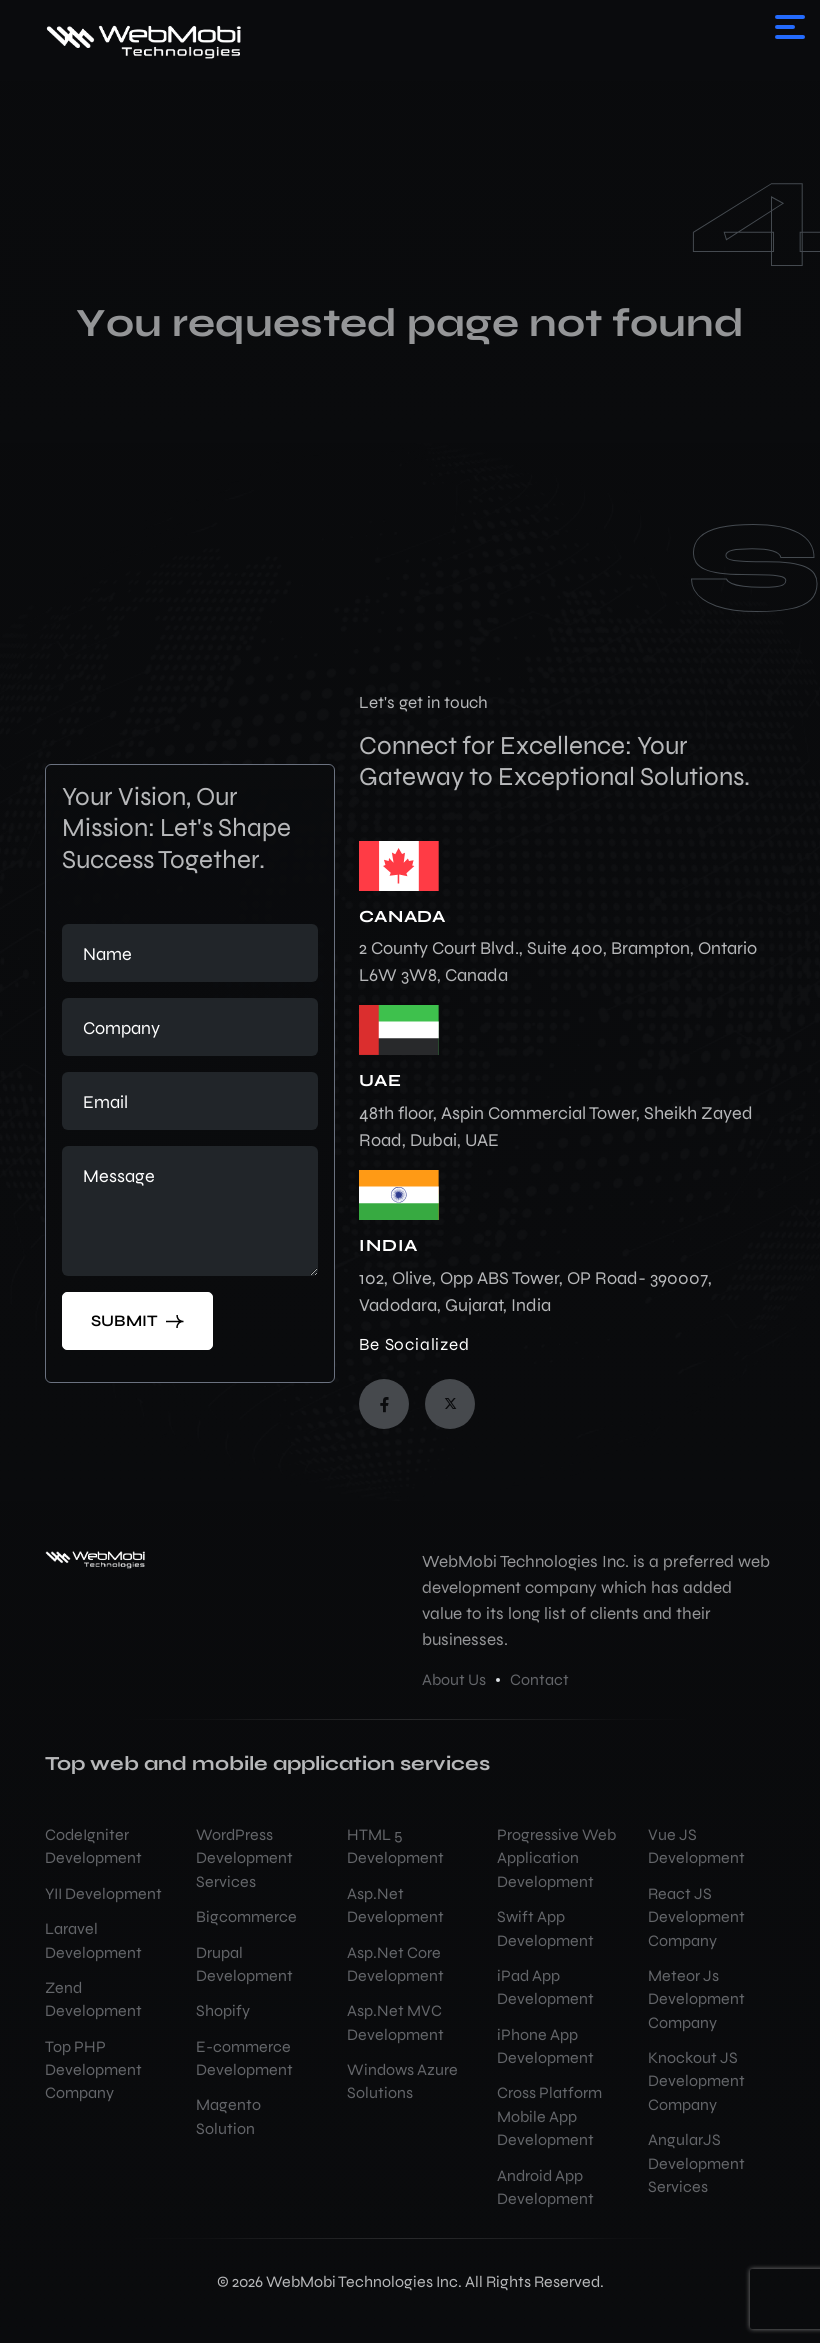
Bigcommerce (246, 1917)
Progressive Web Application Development (556, 1858)
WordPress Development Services (244, 1858)
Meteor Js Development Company (696, 1999)
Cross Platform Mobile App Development (549, 2116)
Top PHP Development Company (93, 2070)
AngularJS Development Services (696, 2163)
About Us (454, 1680)
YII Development (103, 1894)
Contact (539, 1680)
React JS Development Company (696, 1917)
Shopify (223, 2011)
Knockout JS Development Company (696, 2081)
